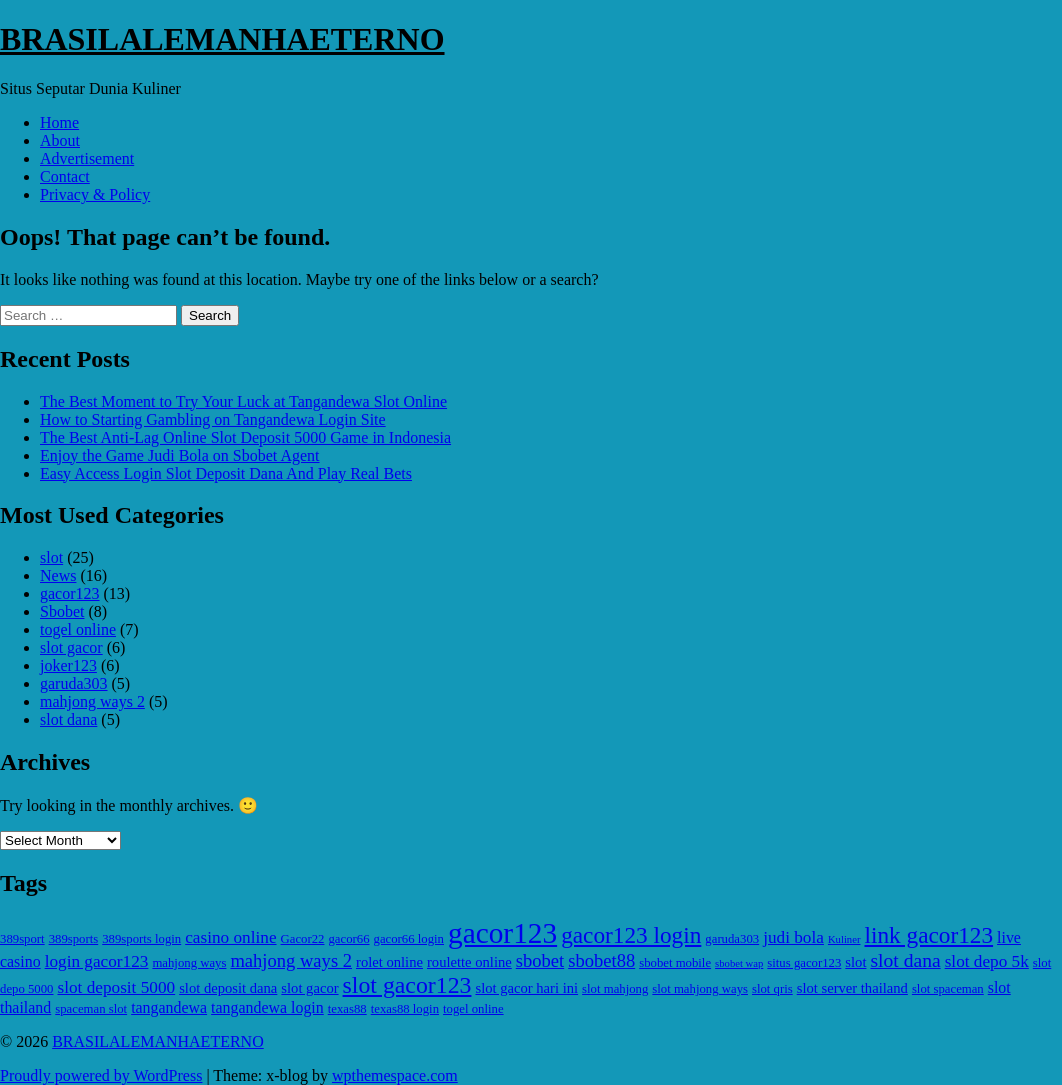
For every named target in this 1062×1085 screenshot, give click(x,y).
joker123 (68, 665)
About (60, 140)
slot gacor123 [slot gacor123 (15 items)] (407, 985)
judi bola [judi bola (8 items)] (793, 937)
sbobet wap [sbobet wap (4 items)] (739, 963)
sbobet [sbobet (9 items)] (540, 960)
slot (51, 557)
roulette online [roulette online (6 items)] (469, 962)
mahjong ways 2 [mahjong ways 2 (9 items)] (291, 960)
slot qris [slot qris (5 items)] (772, 989)
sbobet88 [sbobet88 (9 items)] (601, 960)
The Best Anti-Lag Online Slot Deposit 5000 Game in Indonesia (245, 437)
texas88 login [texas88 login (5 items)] (405, 1009)
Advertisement (87, 158)
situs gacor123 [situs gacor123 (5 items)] (804, 963)
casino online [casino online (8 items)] (230, 937)
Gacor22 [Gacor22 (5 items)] (303, 939)
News (58, 575)
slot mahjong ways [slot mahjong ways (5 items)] (700, 989)
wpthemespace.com (395, 1075)
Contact (65, 176)
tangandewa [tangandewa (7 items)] (169, 1007)
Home (59, 122)
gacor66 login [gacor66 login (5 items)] (409, 939)
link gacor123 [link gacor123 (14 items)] (928, 935)
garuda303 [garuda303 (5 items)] (732, 939)
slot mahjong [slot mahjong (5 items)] (615, 989)
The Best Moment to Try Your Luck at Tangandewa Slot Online (243, 401)
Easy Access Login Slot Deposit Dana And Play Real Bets (226, 473)
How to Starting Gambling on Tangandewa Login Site (213, 419)
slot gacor (71, 647)
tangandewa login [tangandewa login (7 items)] (267, 1007)
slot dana (68, 719)
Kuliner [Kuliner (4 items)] (844, 939)
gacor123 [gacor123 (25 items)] (502, 933)
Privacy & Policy (95, 194)
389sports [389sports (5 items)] (74, 939)
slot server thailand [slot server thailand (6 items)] (852, 988)
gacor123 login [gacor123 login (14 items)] (631, 935)
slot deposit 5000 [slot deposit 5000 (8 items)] (116, 987)
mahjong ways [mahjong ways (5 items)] (189, 963)
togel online (78, 629)
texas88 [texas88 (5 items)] (347, 1009)
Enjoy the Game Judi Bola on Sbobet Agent (180, 455)
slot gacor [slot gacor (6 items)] (309, 988)
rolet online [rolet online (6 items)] (389, 962)
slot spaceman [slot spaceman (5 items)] (948, 989)
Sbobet (62, 611)
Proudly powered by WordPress (101, 1075)
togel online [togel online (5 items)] (473, 1009)
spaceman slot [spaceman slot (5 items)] (91, 1009)
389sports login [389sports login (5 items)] (141, 939)
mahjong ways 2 (92, 701)
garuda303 (74, 683)
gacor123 (70, 593)
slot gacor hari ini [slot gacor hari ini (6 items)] (526, 988)
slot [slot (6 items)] (855, 962)
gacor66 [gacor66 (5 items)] (348, 939)
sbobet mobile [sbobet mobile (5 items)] (675, 963)
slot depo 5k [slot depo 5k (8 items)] (987, 961)
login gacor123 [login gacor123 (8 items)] (97, 961)
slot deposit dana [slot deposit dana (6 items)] (228, 988)
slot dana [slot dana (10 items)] (905, 960)
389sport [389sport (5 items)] (22, 939)
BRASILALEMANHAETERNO (222, 39)
